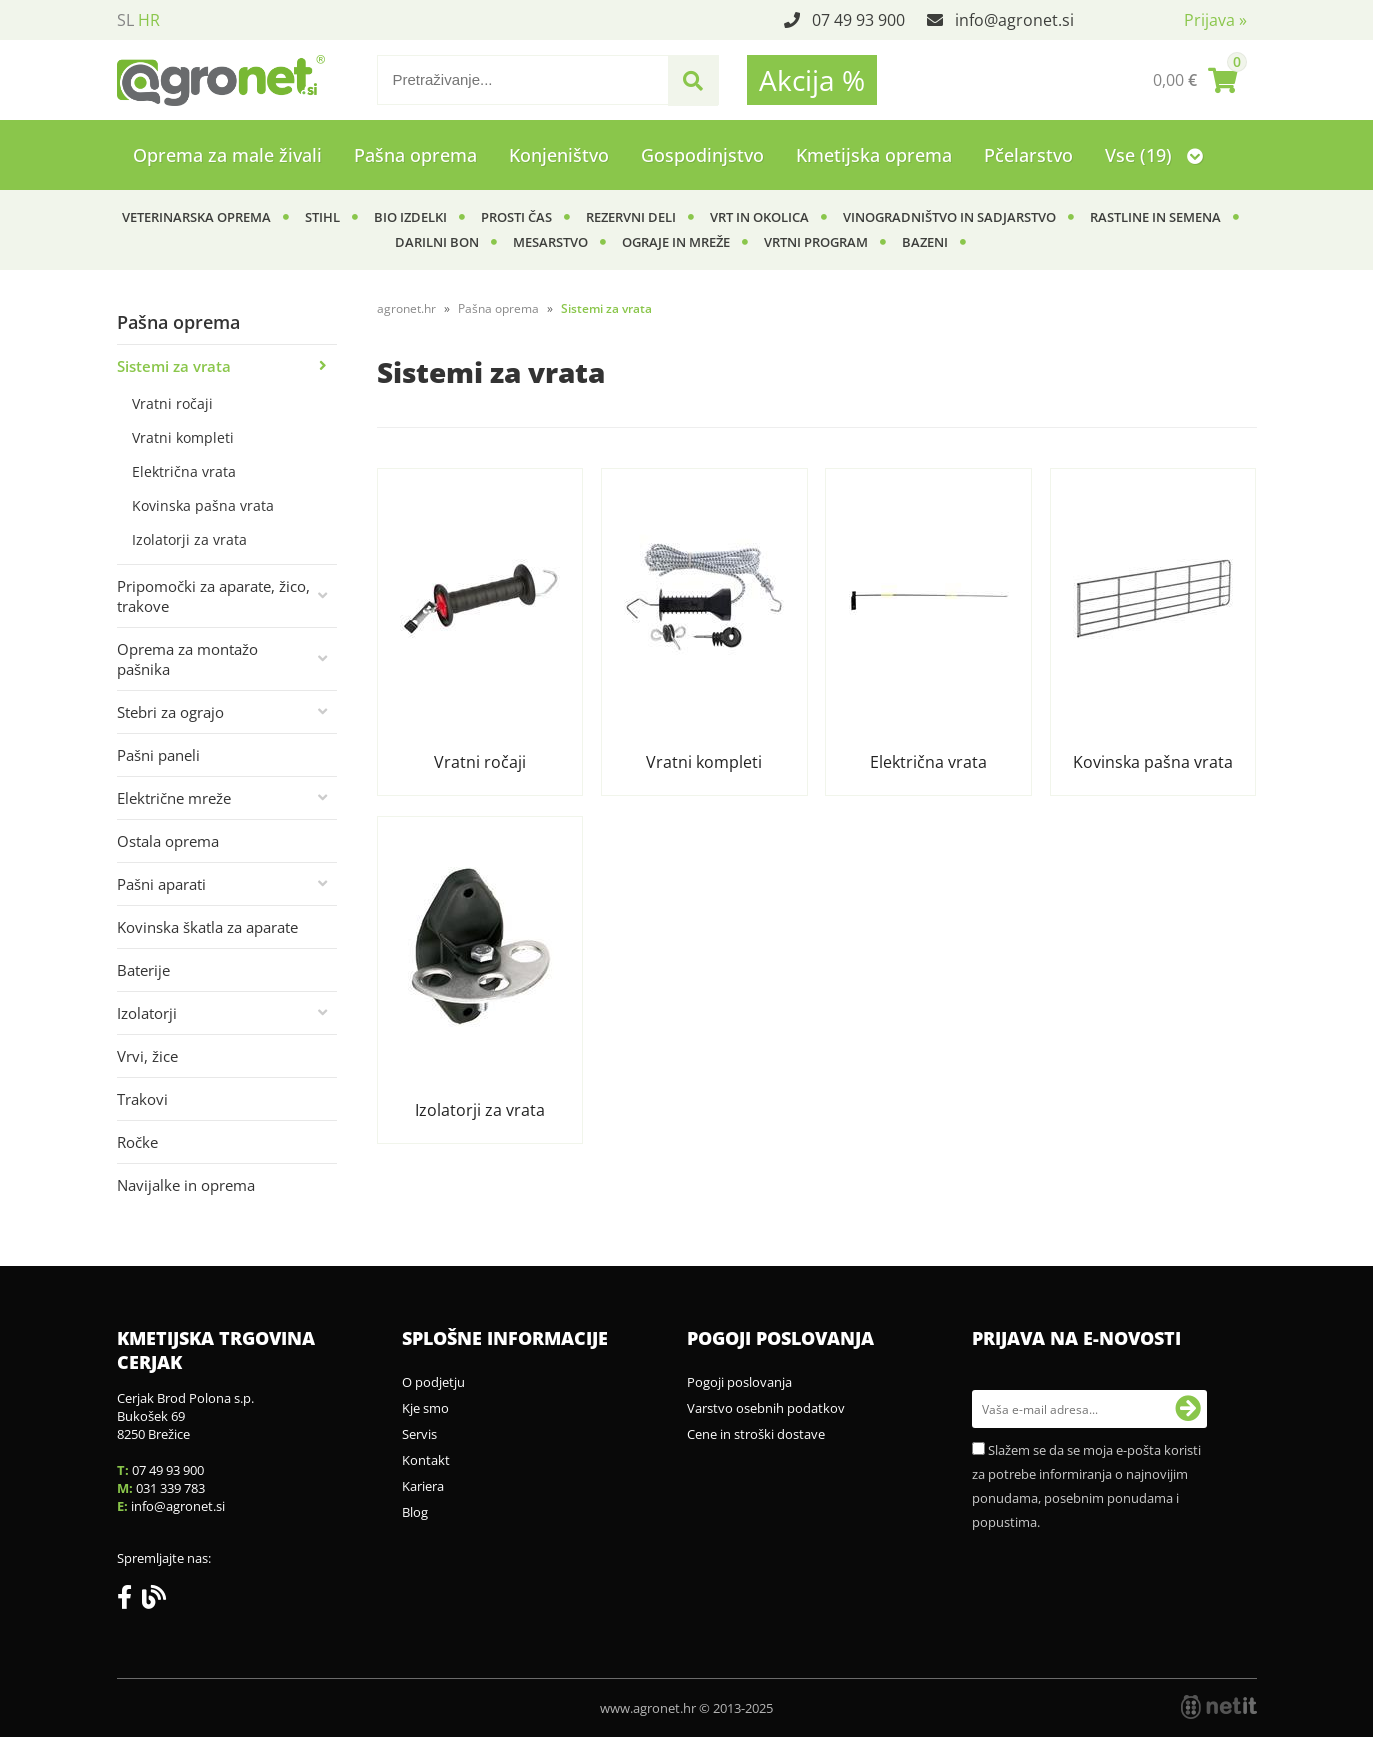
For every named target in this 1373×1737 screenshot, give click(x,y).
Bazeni (925, 242)
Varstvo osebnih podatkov (766, 1408)
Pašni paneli (158, 755)
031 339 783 (170, 1488)
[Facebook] (129, 1601)
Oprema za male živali (227, 155)
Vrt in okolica (759, 217)
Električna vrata (184, 471)
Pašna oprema (415, 155)
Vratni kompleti (183, 437)
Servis (419, 1434)
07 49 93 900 (858, 20)
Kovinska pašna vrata (203, 505)
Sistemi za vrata (174, 366)
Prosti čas (516, 217)
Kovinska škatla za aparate (207, 927)
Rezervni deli (631, 217)
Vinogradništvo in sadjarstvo (949, 217)
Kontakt (426, 1460)
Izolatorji (147, 1013)
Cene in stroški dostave (756, 1434)
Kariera (423, 1486)
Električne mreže (174, 798)
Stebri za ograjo (170, 712)
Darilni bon (437, 242)
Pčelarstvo (1028, 155)
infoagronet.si (1014, 20)
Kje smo (425, 1408)
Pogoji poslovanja (739, 1382)
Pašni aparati (161, 884)
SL (125, 20)
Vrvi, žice (147, 1056)
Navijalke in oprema (186, 1185)
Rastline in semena (1155, 217)
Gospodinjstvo (702, 155)
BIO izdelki (410, 217)
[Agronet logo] (221, 80)
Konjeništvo (559, 155)
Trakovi (142, 1099)
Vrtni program (816, 242)
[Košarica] (1195, 80)
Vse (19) (1154, 155)
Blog (415, 1512)
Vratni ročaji (172, 403)
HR (149, 20)
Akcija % (812, 80)
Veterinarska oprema (196, 217)
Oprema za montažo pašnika (187, 659)
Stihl (322, 217)
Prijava (1215, 20)
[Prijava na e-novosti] (1188, 1409)
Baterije (143, 970)
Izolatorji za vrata (189, 539)
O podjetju (433, 1382)
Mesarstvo (550, 242)
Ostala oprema (168, 841)
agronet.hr (406, 308)
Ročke (137, 1142)
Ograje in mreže (676, 242)
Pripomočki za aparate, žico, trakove (213, 596)
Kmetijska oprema (874, 155)
